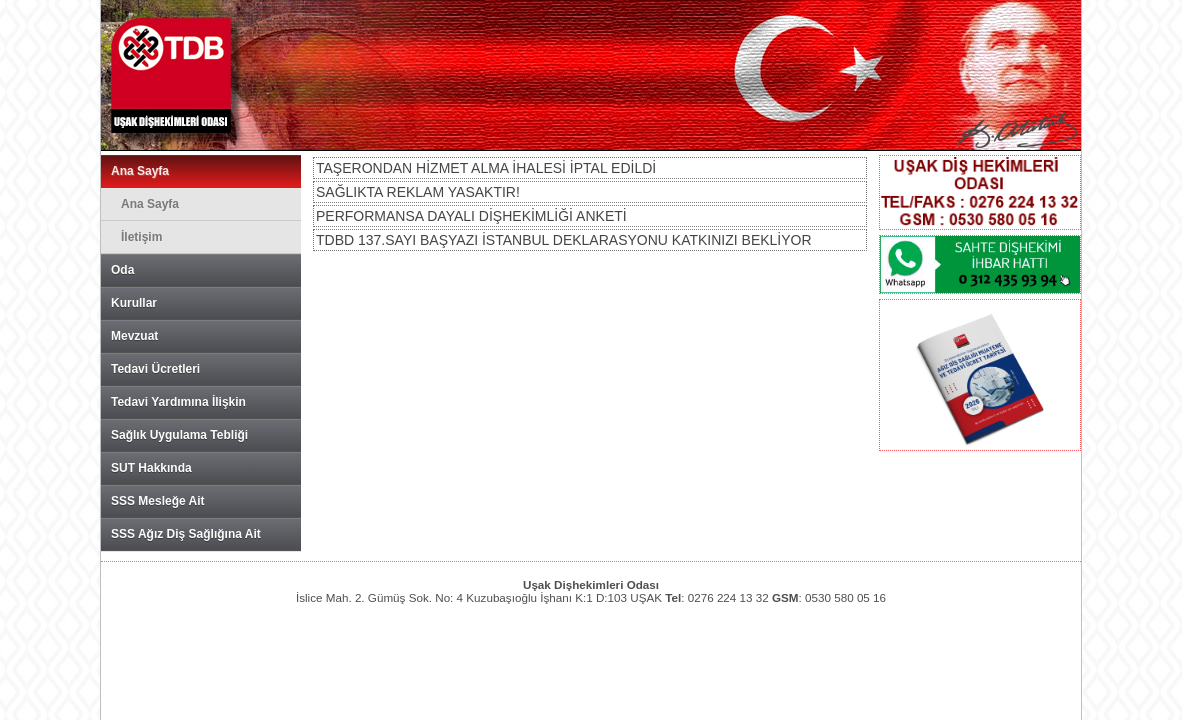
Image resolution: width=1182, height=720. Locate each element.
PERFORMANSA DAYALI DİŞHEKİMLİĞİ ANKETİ (471, 216)
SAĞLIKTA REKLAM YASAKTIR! (418, 192)
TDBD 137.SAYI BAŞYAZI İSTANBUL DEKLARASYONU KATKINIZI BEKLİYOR (564, 240)
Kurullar (134, 303)
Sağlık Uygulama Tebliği (179, 435)
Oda (122, 270)
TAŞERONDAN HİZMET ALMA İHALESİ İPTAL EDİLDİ (486, 168)
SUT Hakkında (151, 468)
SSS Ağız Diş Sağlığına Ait (186, 534)
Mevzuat (134, 336)
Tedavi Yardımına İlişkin (178, 402)
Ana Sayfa (140, 171)
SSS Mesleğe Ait (158, 501)
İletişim (141, 237)
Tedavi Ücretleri (155, 369)
